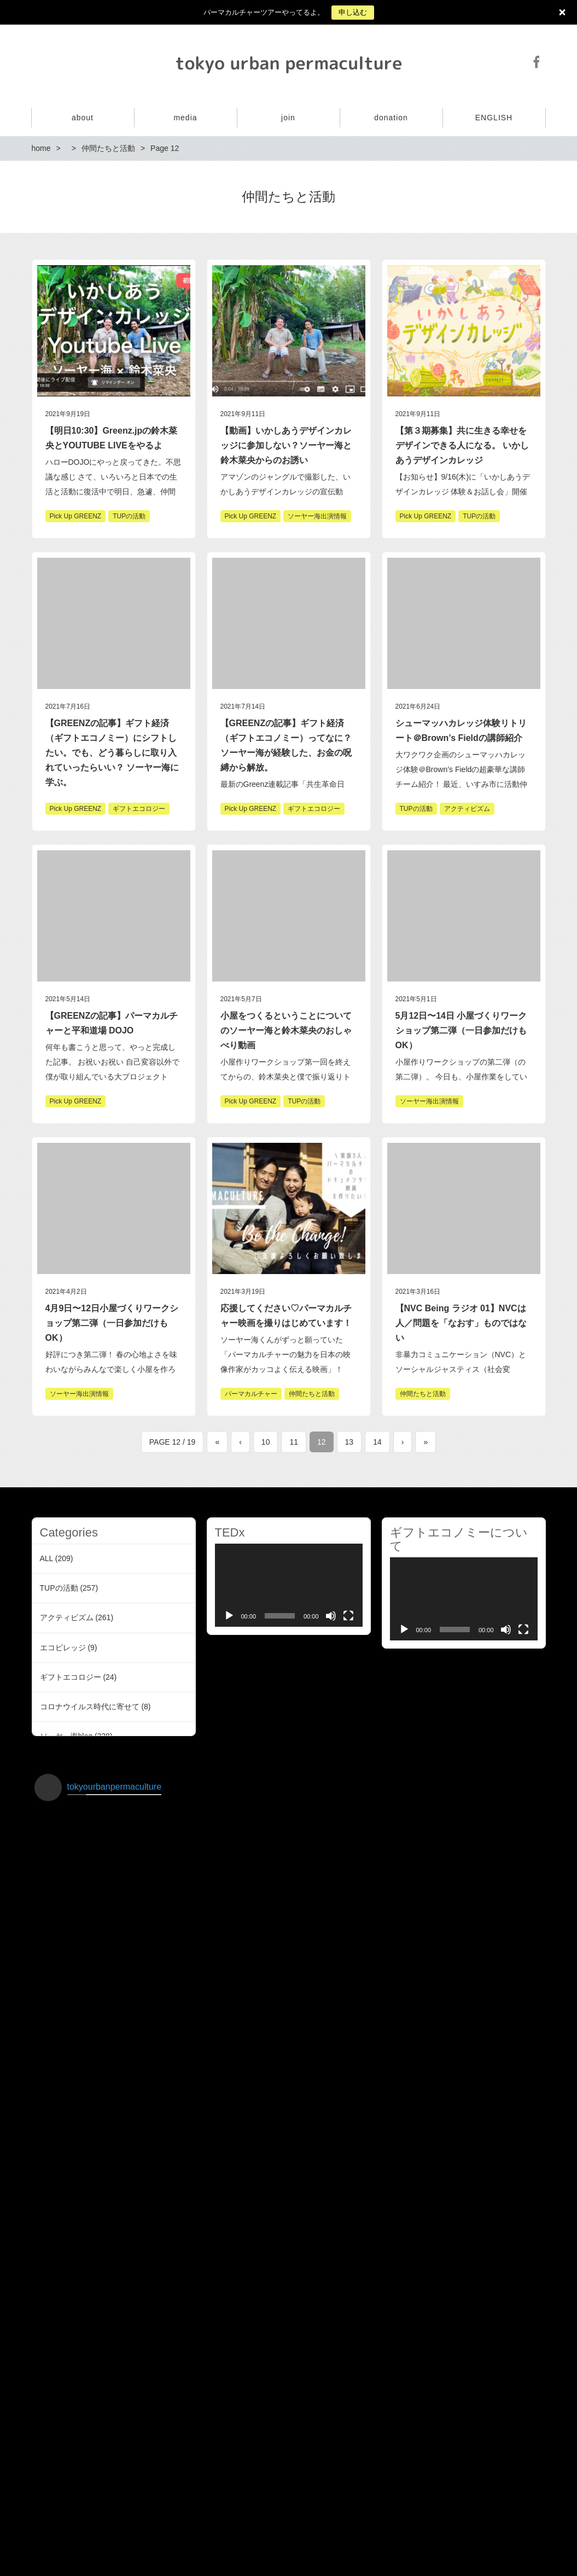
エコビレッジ (63, 1647)
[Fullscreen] (348, 1615)
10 (265, 1442)
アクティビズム (67, 1617)
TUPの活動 (59, 1588)
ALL (46, 1558)
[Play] (229, 1615)
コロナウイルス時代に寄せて (89, 1706)
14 (377, 1442)
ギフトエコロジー (70, 1677)
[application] (289, 1585)
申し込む (353, 12)
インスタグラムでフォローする (290, 2507)
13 (349, 1442)
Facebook (536, 62)
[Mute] (330, 1615)
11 (293, 1442)
